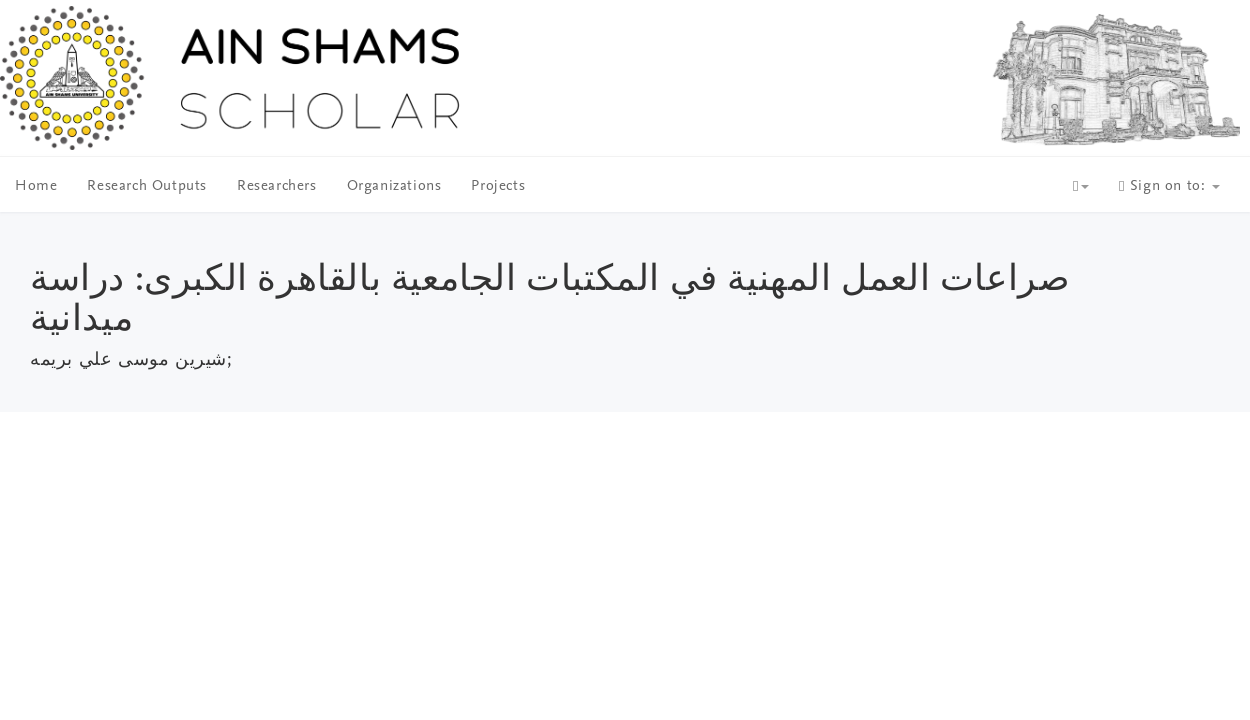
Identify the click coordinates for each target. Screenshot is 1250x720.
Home (36, 186)
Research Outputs (147, 186)
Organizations (394, 186)
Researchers (277, 186)
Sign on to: (1169, 186)
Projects (498, 186)
